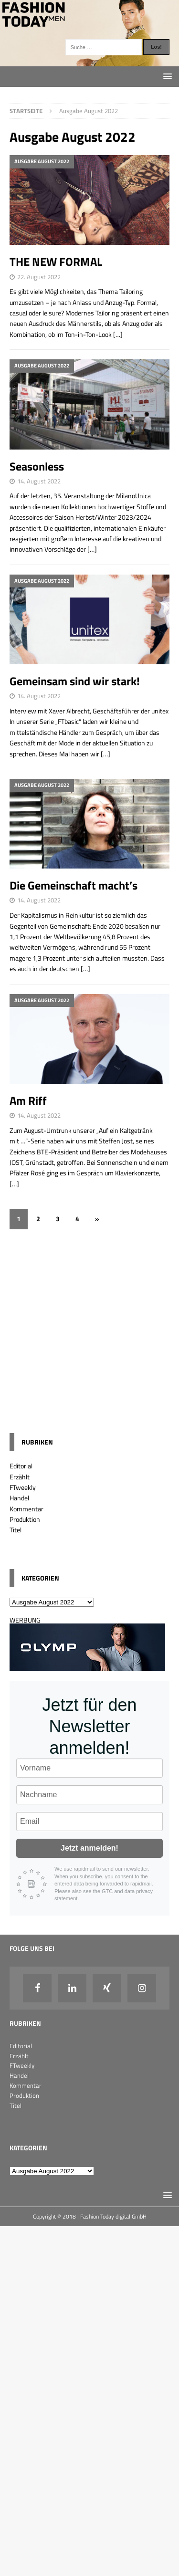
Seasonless (37, 466)
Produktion (25, 1519)
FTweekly (23, 1487)
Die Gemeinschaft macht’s (73, 885)
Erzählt (20, 1477)
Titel (15, 1530)
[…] (118, 334)
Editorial (21, 1466)
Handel (19, 1498)
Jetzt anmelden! (89, 1848)
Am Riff (28, 1100)
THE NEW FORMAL (56, 261)
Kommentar (26, 1509)
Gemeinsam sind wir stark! (75, 681)
